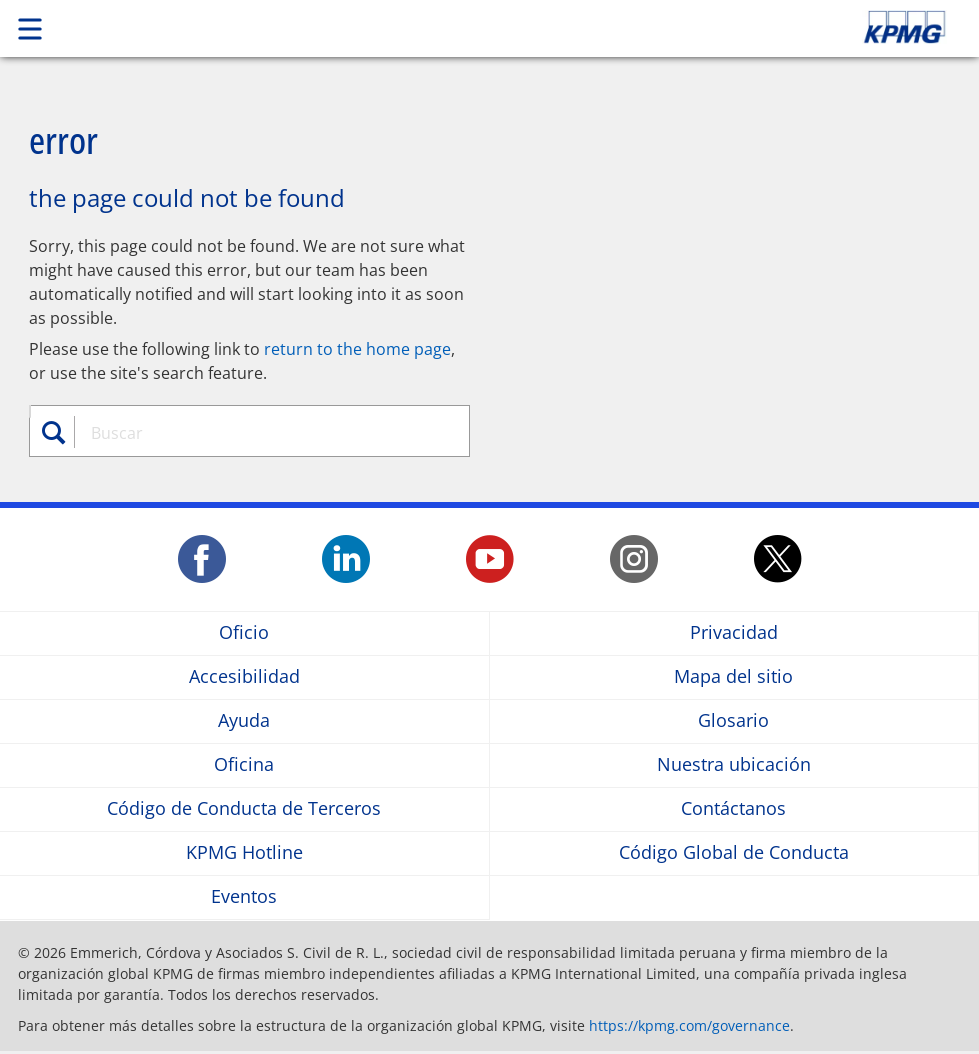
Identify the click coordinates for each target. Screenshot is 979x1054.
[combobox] (261, 433)
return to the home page (357, 349)
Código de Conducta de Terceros (244, 809)
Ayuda (244, 721)
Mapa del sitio (733, 677)
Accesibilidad (244, 677)
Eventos (244, 897)
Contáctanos (733, 809)
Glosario (733, 721)
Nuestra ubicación (734, 765)
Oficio (244, 633)
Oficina (244, 765)
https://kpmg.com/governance (689, 1025)
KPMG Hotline (244, 853)
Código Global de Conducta (734, 853)
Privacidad (734, 633)
